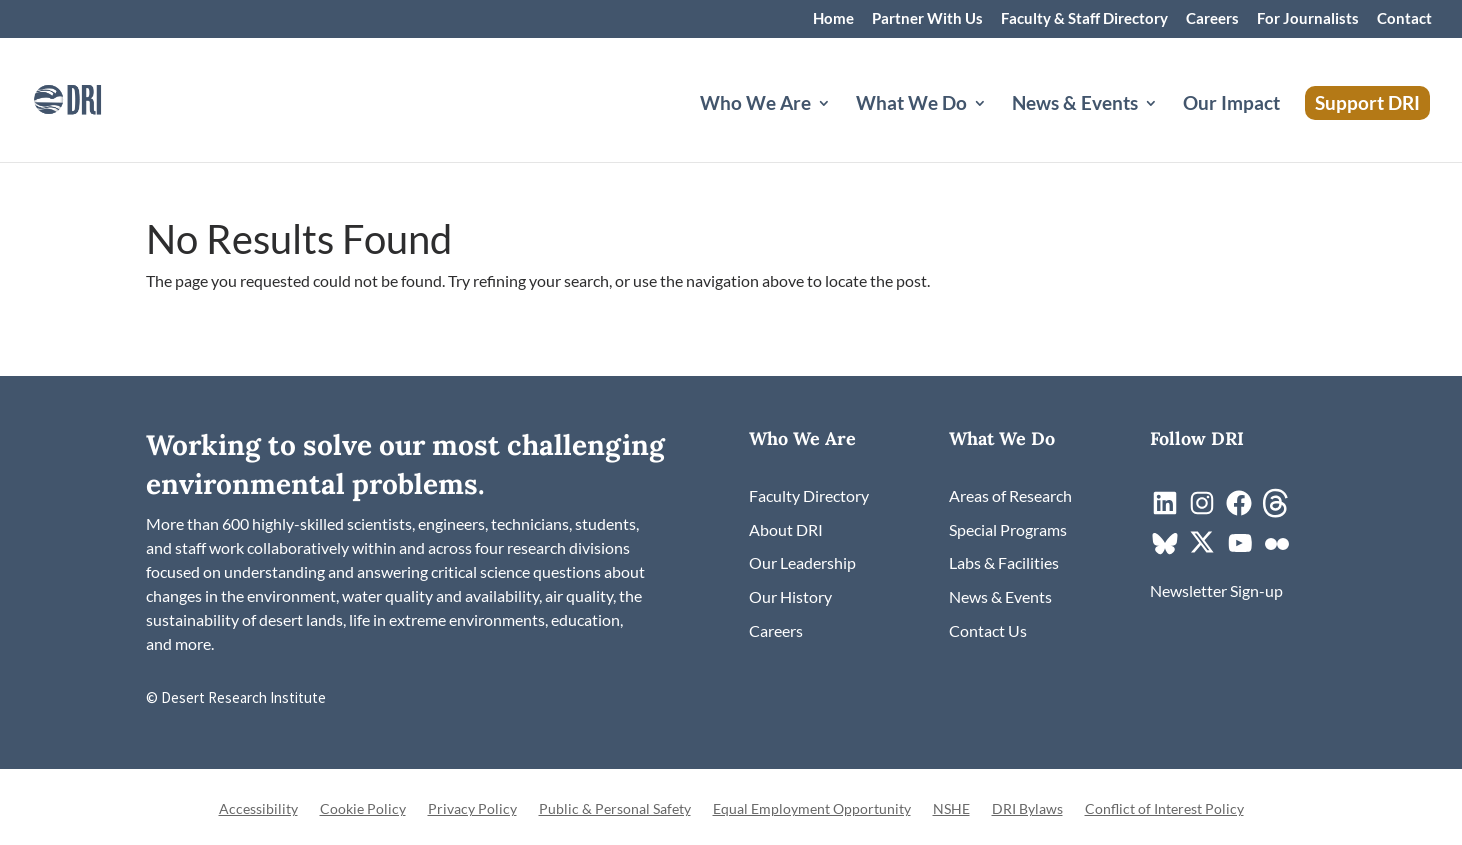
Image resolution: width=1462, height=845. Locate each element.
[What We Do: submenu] (996, 127)
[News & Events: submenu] (1167, 127)
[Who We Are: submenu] (840, 127)
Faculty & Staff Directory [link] (1084, 19)
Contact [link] (1404, 19)
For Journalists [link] (1308, 19)
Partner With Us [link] (927, 19)
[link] (95, 97)
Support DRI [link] (1367, 102)
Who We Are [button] (755, 105)
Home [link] (833, 19)
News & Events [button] (1075, 105)
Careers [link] (1212, 19)
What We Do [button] (911, 105)
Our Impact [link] (1231, 105)
